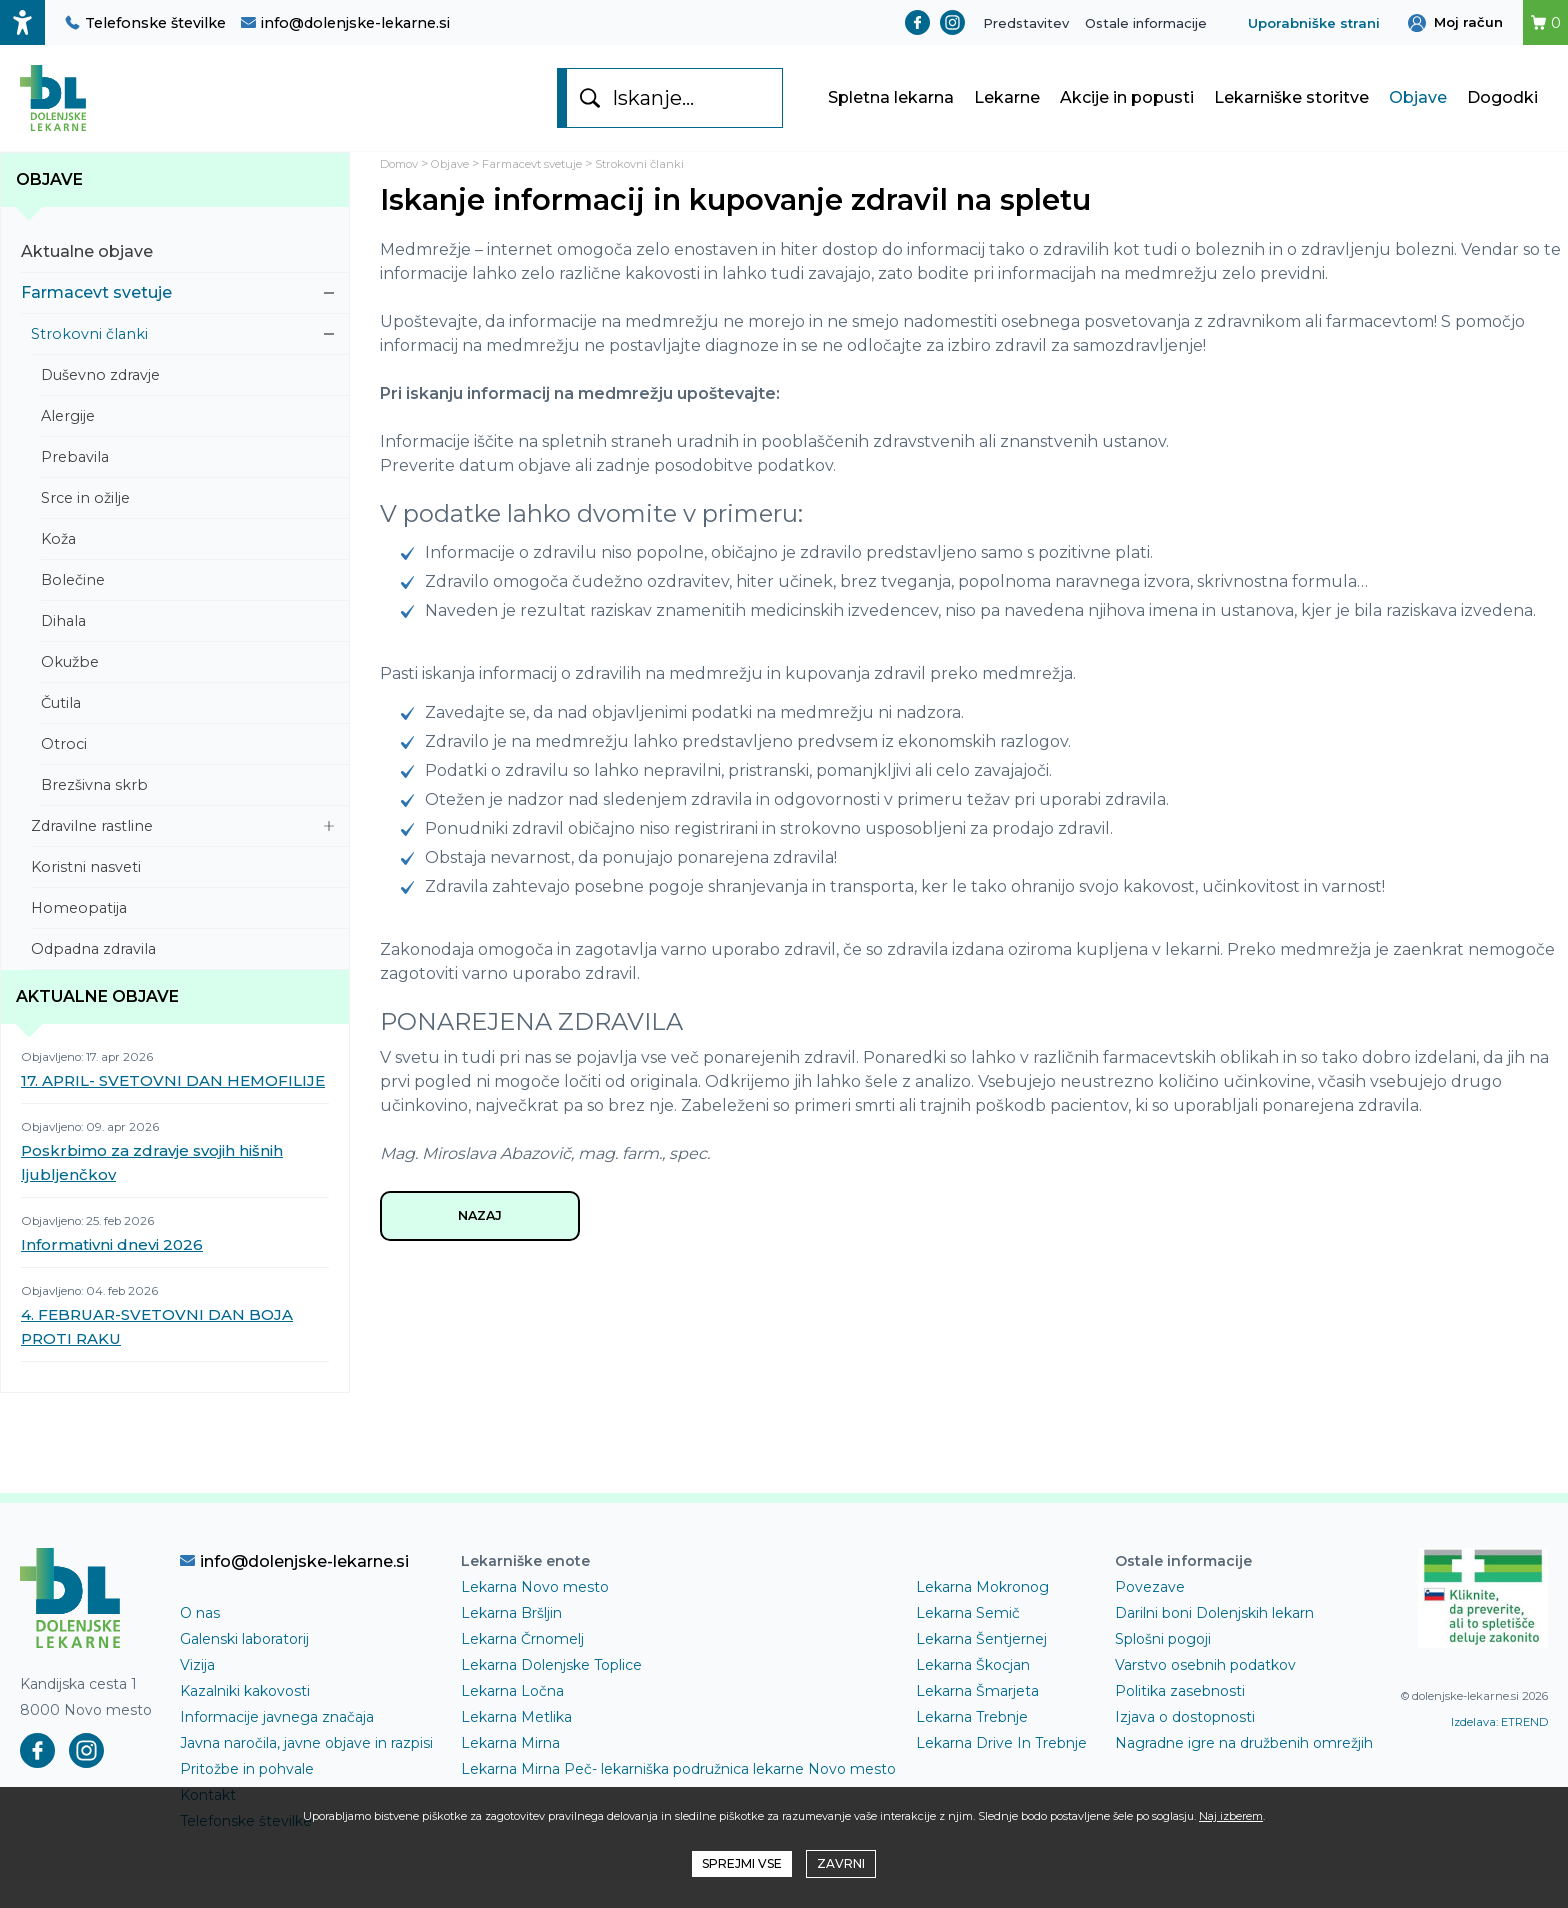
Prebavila (187, 486)
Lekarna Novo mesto (535, 1616)
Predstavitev (1026, 23)
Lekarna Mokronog (982, 1616)
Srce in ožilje (187, 527)
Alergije (187, 445)
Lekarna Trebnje (972, 1746)
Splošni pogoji (1163, 1668)
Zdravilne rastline (182, 855)
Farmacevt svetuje (177, 321)
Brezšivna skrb (187, 814)
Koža (187, 568)
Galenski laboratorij (244, 1668)
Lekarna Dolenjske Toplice (551, 1694)
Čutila (187, 732)
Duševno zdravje (187, 404)
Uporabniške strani (1314, 23)
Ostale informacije (1146, 23)
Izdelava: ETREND (1499, 1751)
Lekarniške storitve (1291, 112)
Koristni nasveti (182, 896)
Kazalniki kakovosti (245, 1720)
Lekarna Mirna (510, 1772)
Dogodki (1502, 112)
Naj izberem (1231, 1816)
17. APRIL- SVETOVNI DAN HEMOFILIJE (173, 1109)
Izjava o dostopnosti (1185, 1746)
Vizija (197, 1694)
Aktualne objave (177, 280)
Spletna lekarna (891, 112)
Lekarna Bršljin (511, 1642)
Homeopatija (182, 937)
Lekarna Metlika (516, 1746)
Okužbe (187, 691)
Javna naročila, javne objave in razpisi (306, 1772)
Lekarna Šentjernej (981, 1668)
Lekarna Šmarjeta (977, 1720)
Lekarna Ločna (512, 1720)
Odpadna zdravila (182, 978)
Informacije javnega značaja (277, 1746)
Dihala (187, 650)
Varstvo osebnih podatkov (1205, 1694)
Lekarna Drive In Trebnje (1001, 1772)
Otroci (187, 773)
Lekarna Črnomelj (522, 1668)
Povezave (1150, 1616)
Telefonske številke (145, 23)
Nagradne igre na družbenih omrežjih (1244, 1772)
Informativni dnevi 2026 (112, 1273)
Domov (404, 192)
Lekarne (1007, 112)
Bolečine (187, 609)
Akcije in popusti (1127, 112)
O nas (200, 1642)
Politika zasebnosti (1180, 1720)
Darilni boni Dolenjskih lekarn (1214, 1642)
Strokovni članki (182, 363)
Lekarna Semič (968, 1642)
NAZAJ (480, 1248)
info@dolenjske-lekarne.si (345, 23)
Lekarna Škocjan (973, 1694)
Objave (1418, 112)
